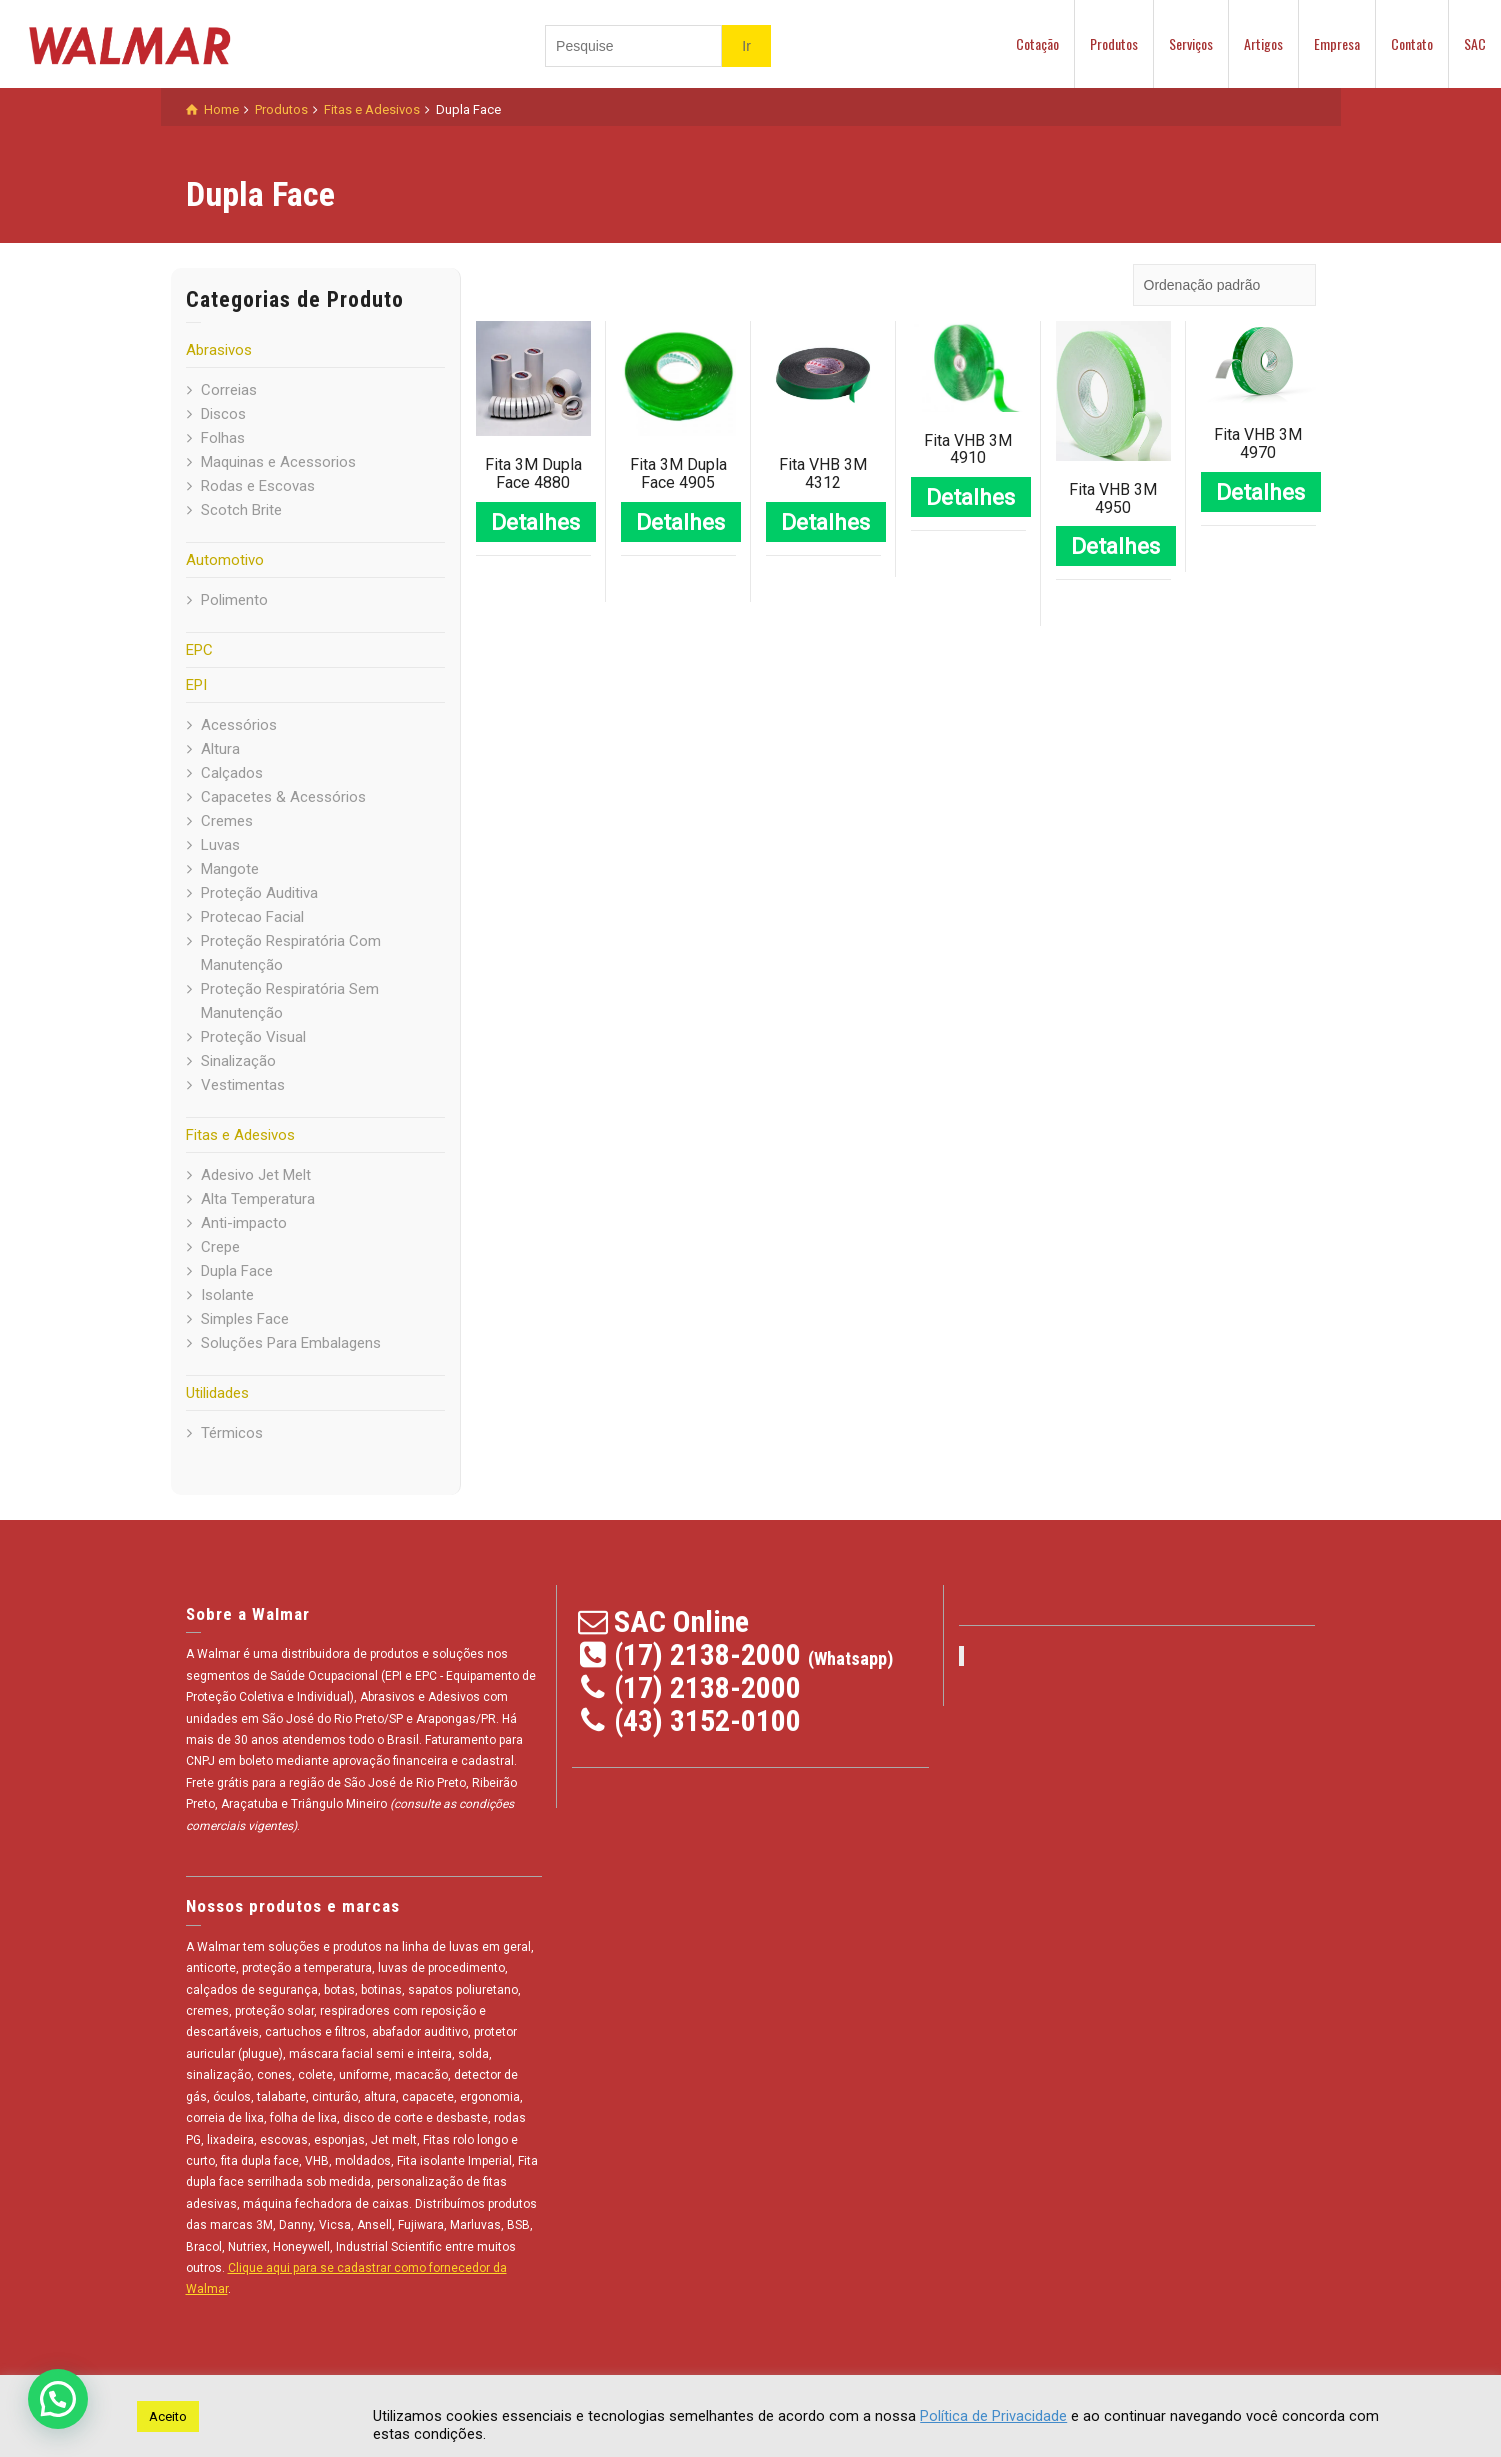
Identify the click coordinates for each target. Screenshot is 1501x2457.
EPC (199, 650)
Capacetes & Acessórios (283, 797)
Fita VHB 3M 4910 (968, 449)
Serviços (1191, 43)
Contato (1412, 43)
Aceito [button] (168, 2416)
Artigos (1263, 43)
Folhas (223, 438)
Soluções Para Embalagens (291, 1343)
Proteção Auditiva (259, 893)
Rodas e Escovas (258, 486)
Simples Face (245, 1319)
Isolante (227, 1295)
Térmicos (232, 1433)
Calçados (232, 773)
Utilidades (217, 1393)
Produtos (1114, 43)
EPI (196, 685)
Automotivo (225, 560)
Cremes (227, 821)
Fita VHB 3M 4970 (1258, 443)
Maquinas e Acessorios (278, 462)
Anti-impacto (244, 1223)
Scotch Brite (241, 510)
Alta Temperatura (258, 1199)
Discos (223, 414)
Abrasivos (219, 350)
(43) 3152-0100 (707, 1720)
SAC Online (681, 1621)
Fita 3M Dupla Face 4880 (533, 473)
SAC (1475, 43)
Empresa (1337, 43)
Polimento (234, 600)
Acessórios (239, 725)
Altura (220, 749)
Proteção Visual (253, 1037)
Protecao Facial (252, 917)
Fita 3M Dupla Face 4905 (678, 473)
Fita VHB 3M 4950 (1113, 498)
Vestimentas (243, 1085)
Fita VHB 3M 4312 (823, 473)
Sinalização (238, 1061)
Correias (229, 390)
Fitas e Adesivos (240, 1135)
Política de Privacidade (993, 2416)
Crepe (220, 1247)
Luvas (220, 845)
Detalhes (535, 522)
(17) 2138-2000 (707, 1654)
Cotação (1037, 43)
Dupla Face (237, 1271)
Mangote (230, 869)
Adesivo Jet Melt (256, 1175)
